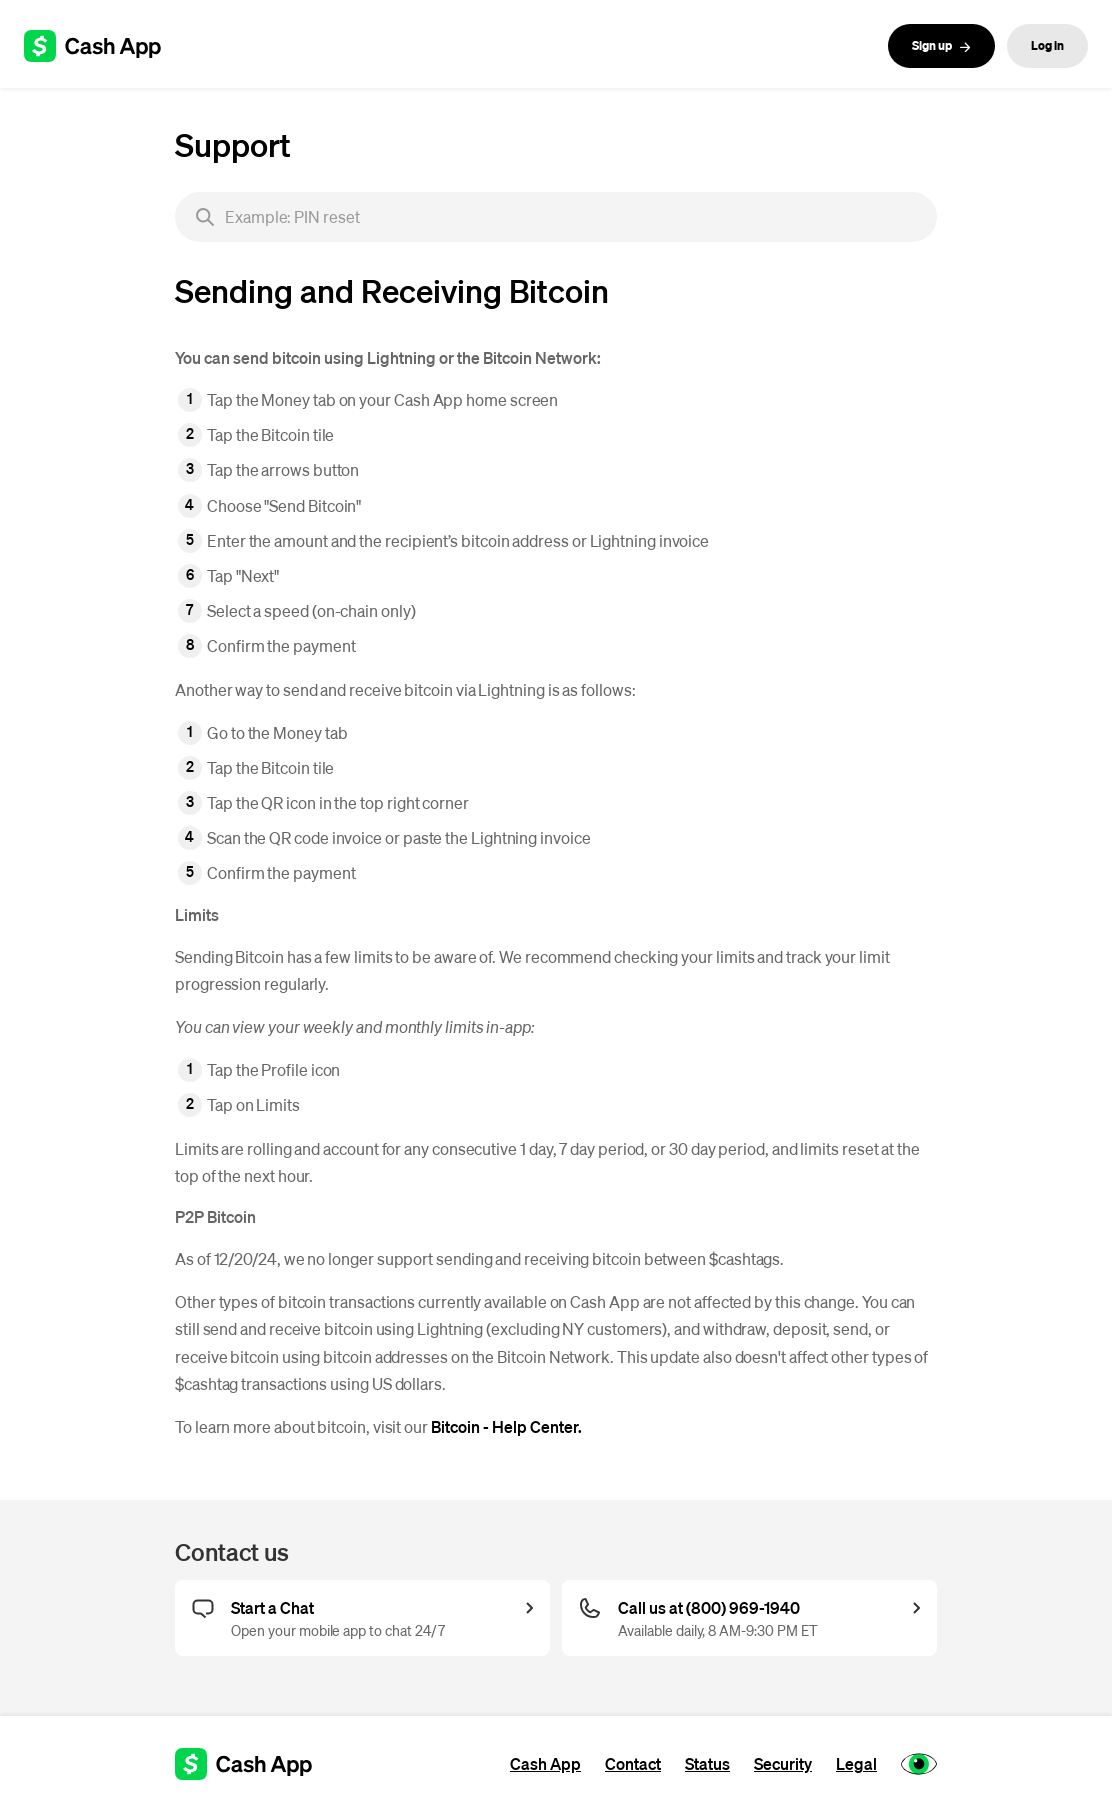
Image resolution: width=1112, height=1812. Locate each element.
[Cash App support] (103, 46)
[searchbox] (556, 217)
